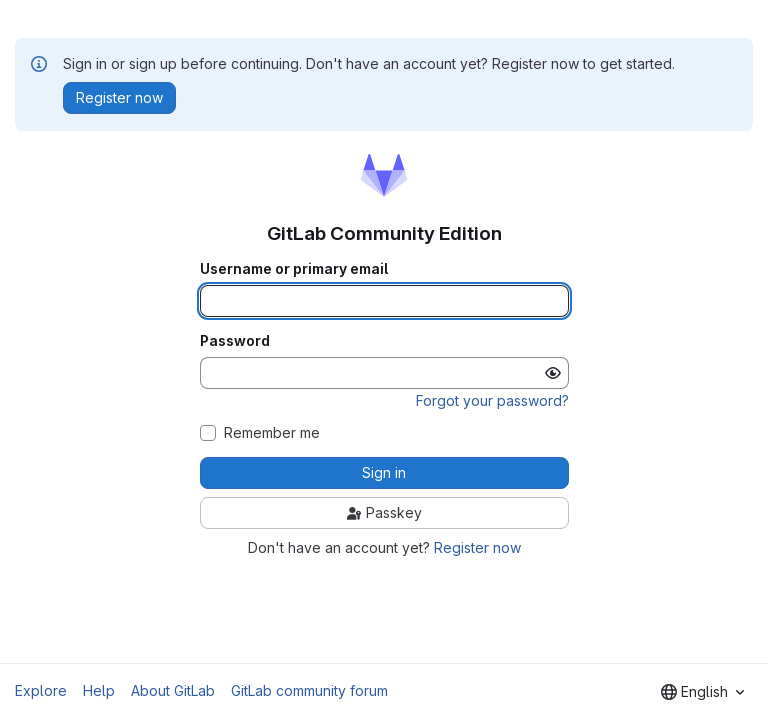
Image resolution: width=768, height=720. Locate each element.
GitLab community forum (309, 690)
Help (99, 690)
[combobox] (702, 692)
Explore (41, 690)
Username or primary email (294, 269)
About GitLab (173, 690)
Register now (477, 547)
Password (235, 341)
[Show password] (553, 373)
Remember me (272, 433)
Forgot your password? (492, 400)
